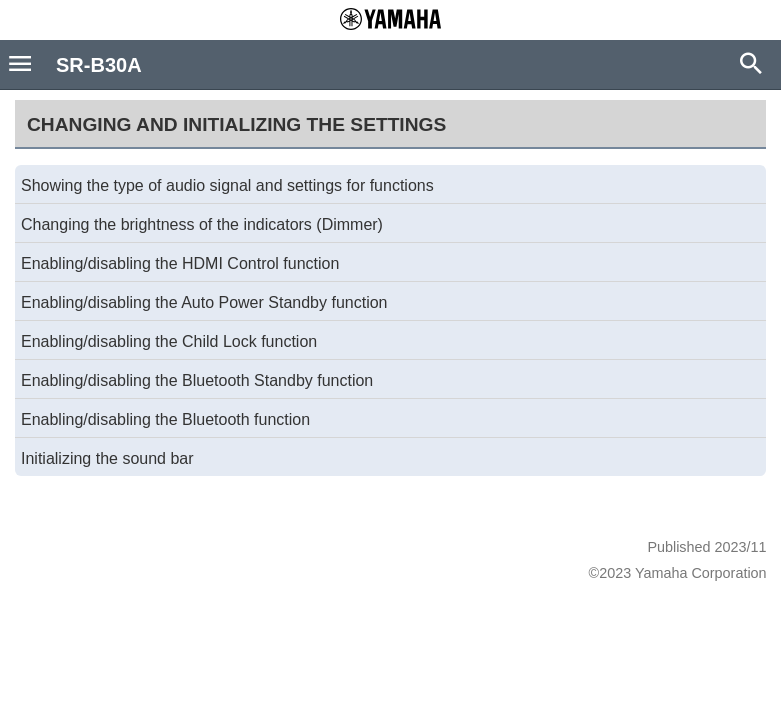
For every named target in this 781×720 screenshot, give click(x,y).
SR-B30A (99, 65)
